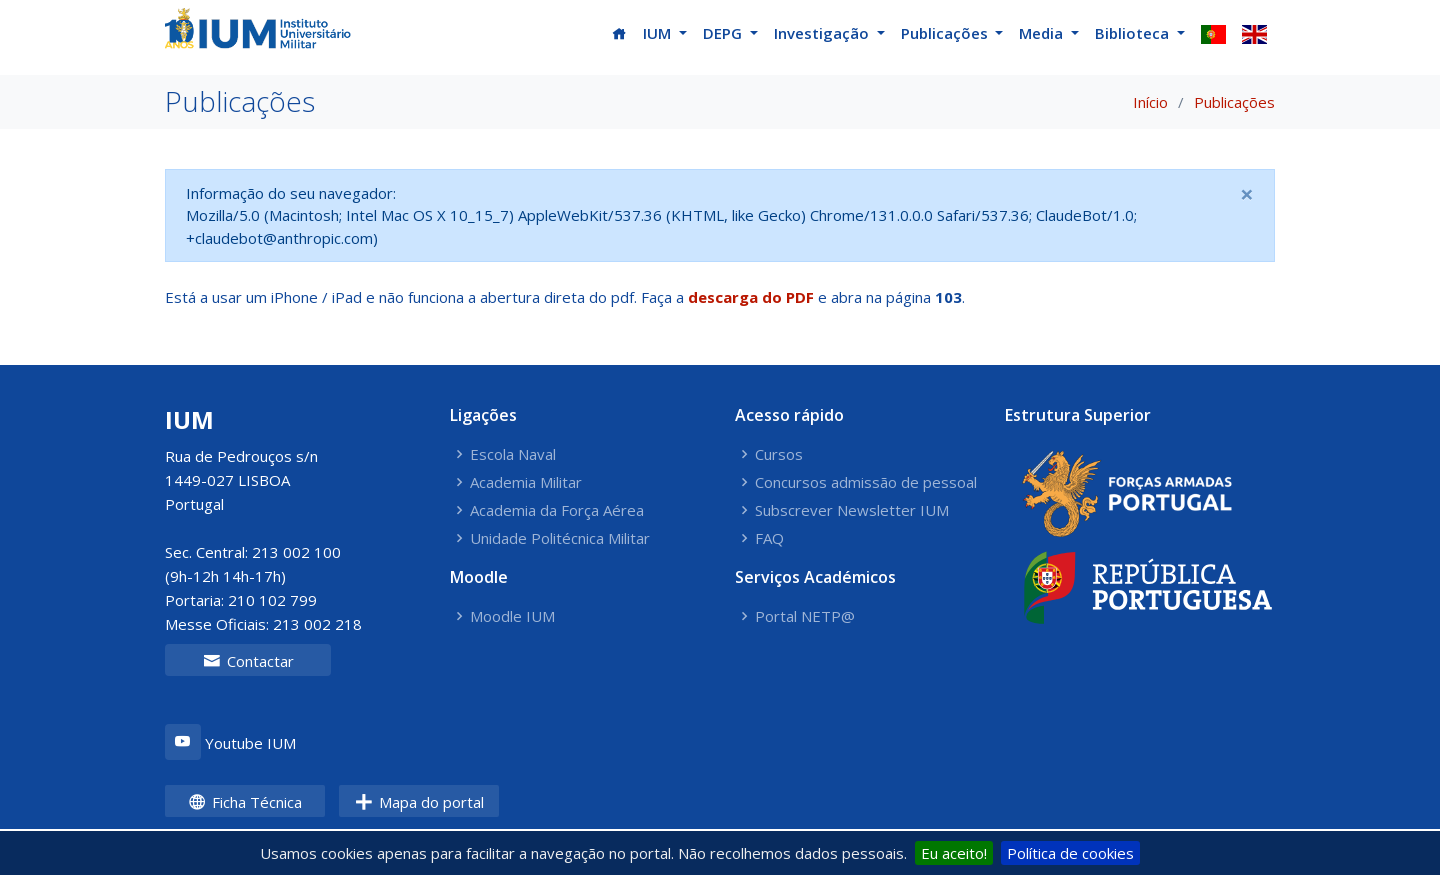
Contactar (248, 661)
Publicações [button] (946, 33)
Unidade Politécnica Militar (560, 538)
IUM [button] (659, 33)
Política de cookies (1070, 853)
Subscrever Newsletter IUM (852, 510)
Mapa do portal (419, 802)
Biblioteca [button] (1134, 33)
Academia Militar (526, 482)
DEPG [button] (724, 33)
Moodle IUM (512, 616)
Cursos (779, 454)
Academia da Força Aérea (557, 510)
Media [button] (1043, 33)
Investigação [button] (823, 33)
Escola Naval (513, 454)
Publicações (1234, 102)
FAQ (769, 538)
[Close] (1247, 194)
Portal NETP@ (805, 616)
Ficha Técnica (245, 802)
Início (1150, 102)
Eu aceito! (954, 853)
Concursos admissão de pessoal (866, 482)
